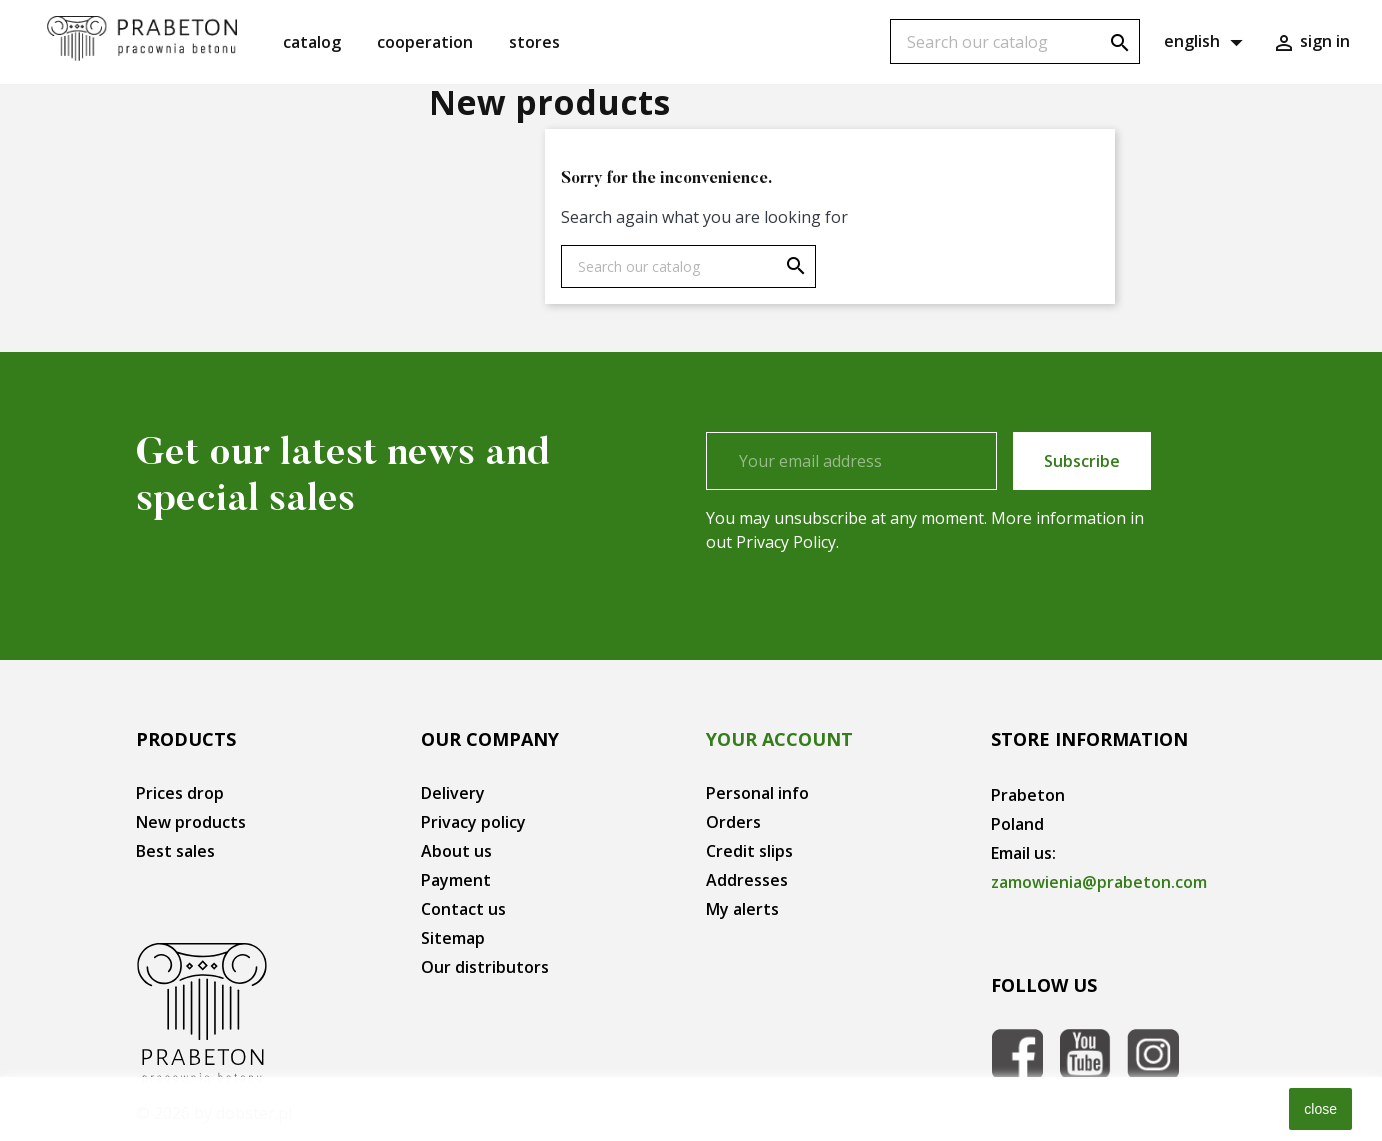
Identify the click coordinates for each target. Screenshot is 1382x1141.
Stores (534, 42)
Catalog (312, 42)
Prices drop (180, 793)
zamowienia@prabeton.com (1099, 882)
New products (191, 822)
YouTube (1085, 1054)
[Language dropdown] (1206, 42)
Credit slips (749, 851)
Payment (456, 880)
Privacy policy (473, 822)
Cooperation (425, 42)
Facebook (1017, 1054)
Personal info (757, 793)
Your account (779, 739)
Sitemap (453, 938)
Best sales (175, 851)
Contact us (463, 909)
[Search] (1015, 41)
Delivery (453, 793)
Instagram (1153, 1054)
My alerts (742, 909)
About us (456, 851)
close (1320, 1109)
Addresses (747, 880)
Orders (733, 822)
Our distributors (485, 967)
